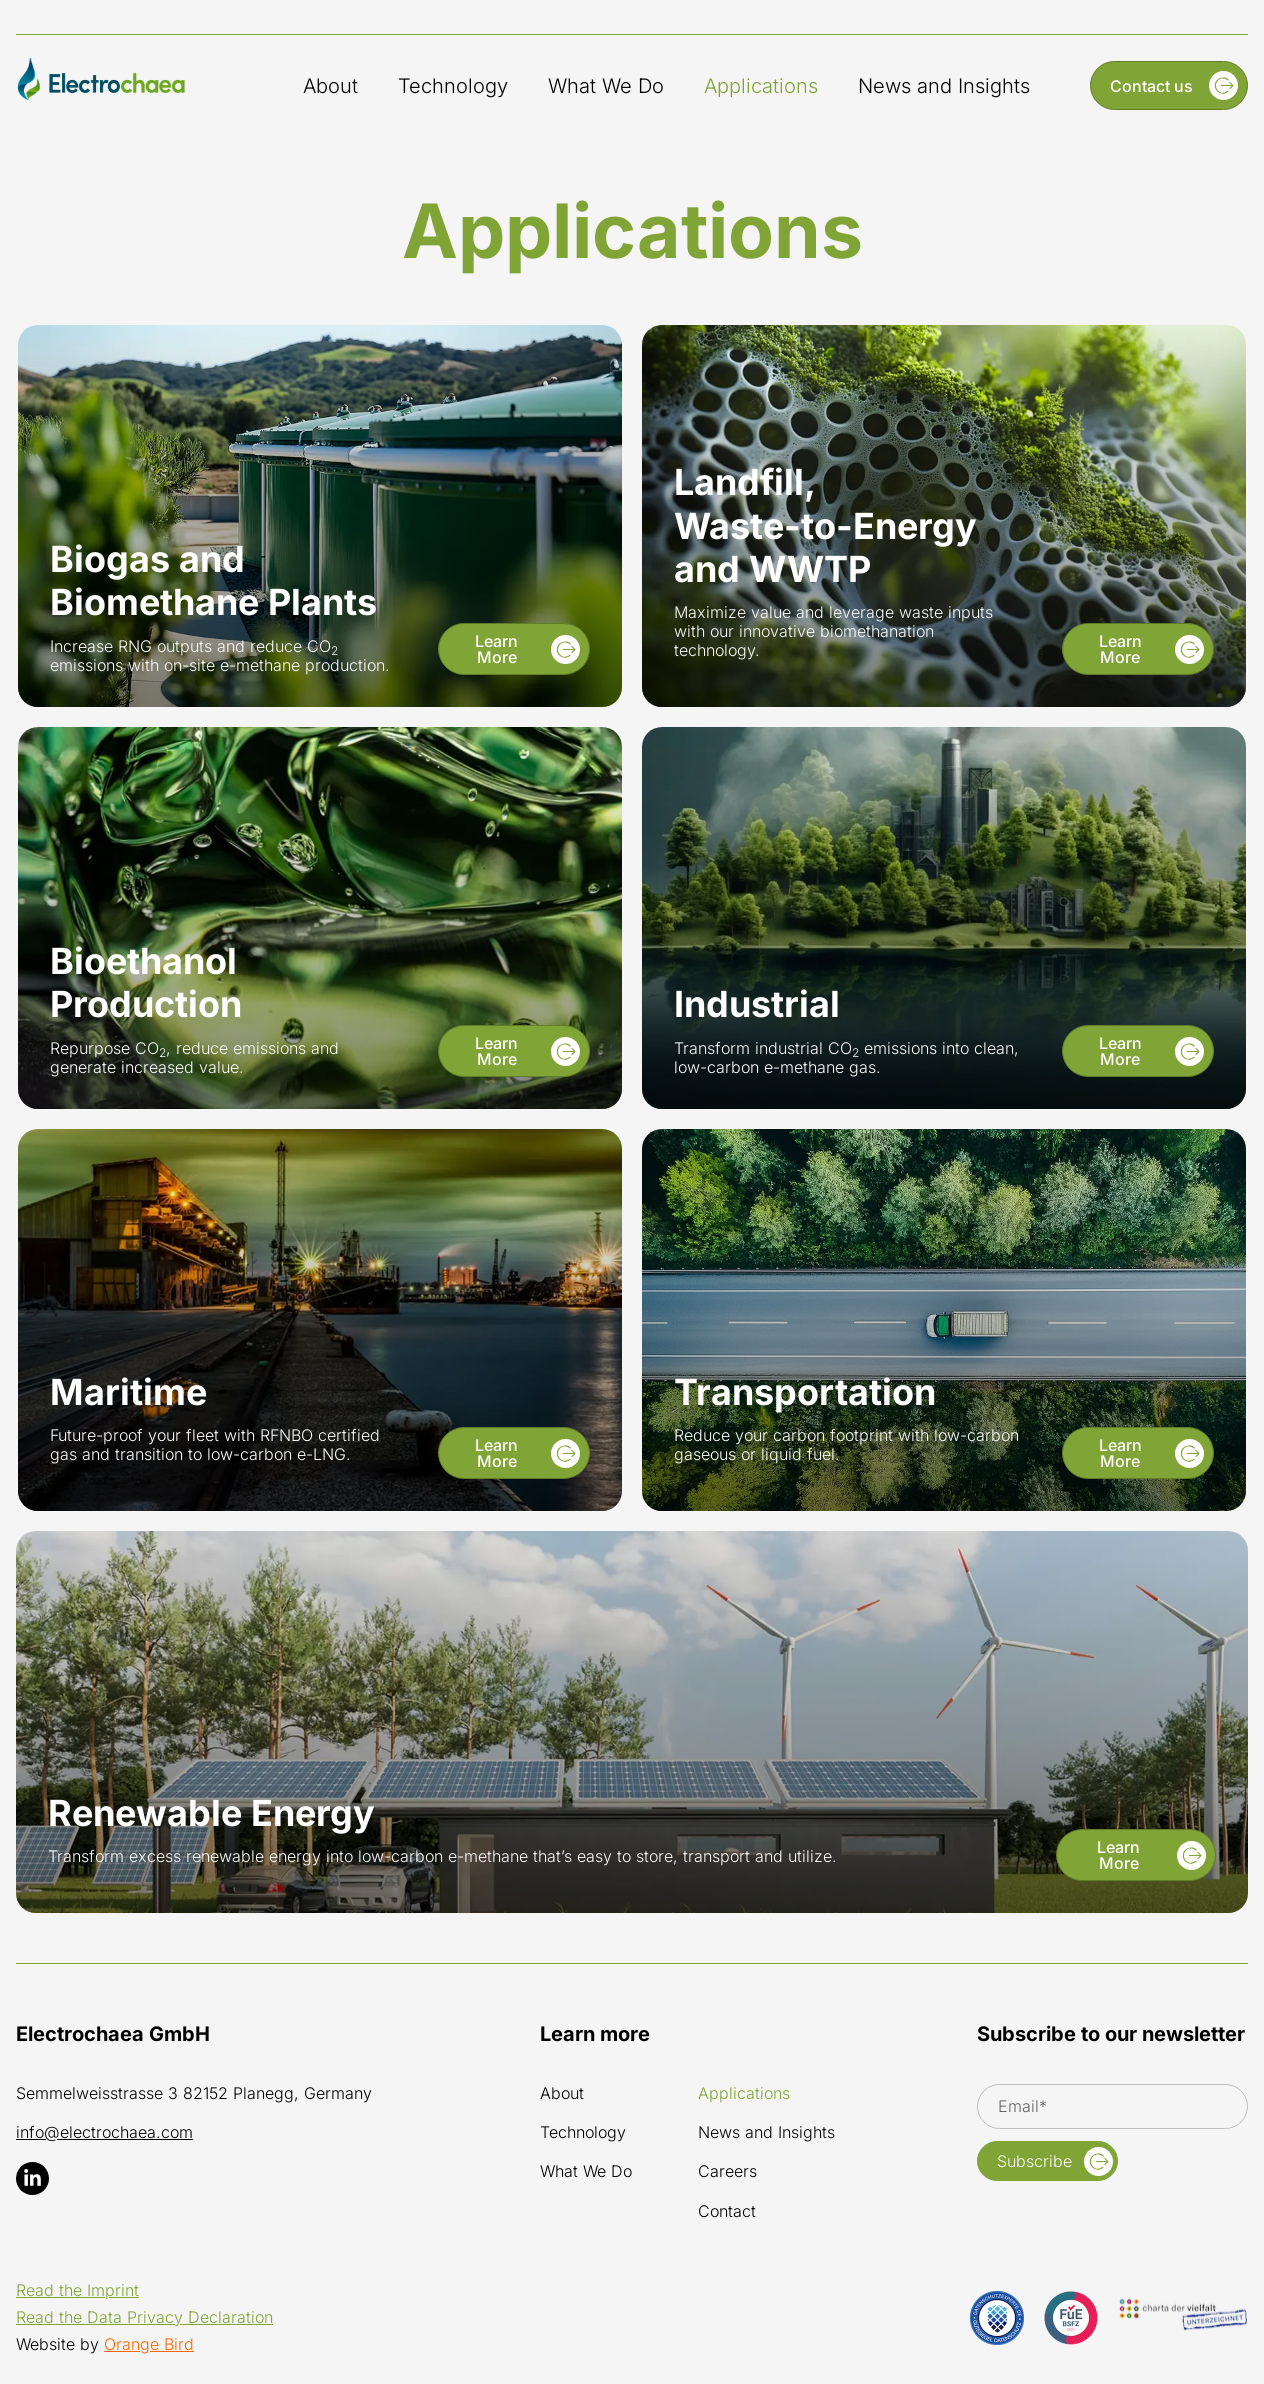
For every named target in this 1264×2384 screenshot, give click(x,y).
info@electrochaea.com (104, 2132)
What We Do (606, 86)
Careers (727, 2171)
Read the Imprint (77, 2290)
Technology (453, 86)
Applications (761, 86)
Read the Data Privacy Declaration (144, 2317)
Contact (727, 2211)
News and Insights (944, 86)
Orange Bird (149, 2344)
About (330, 86)
